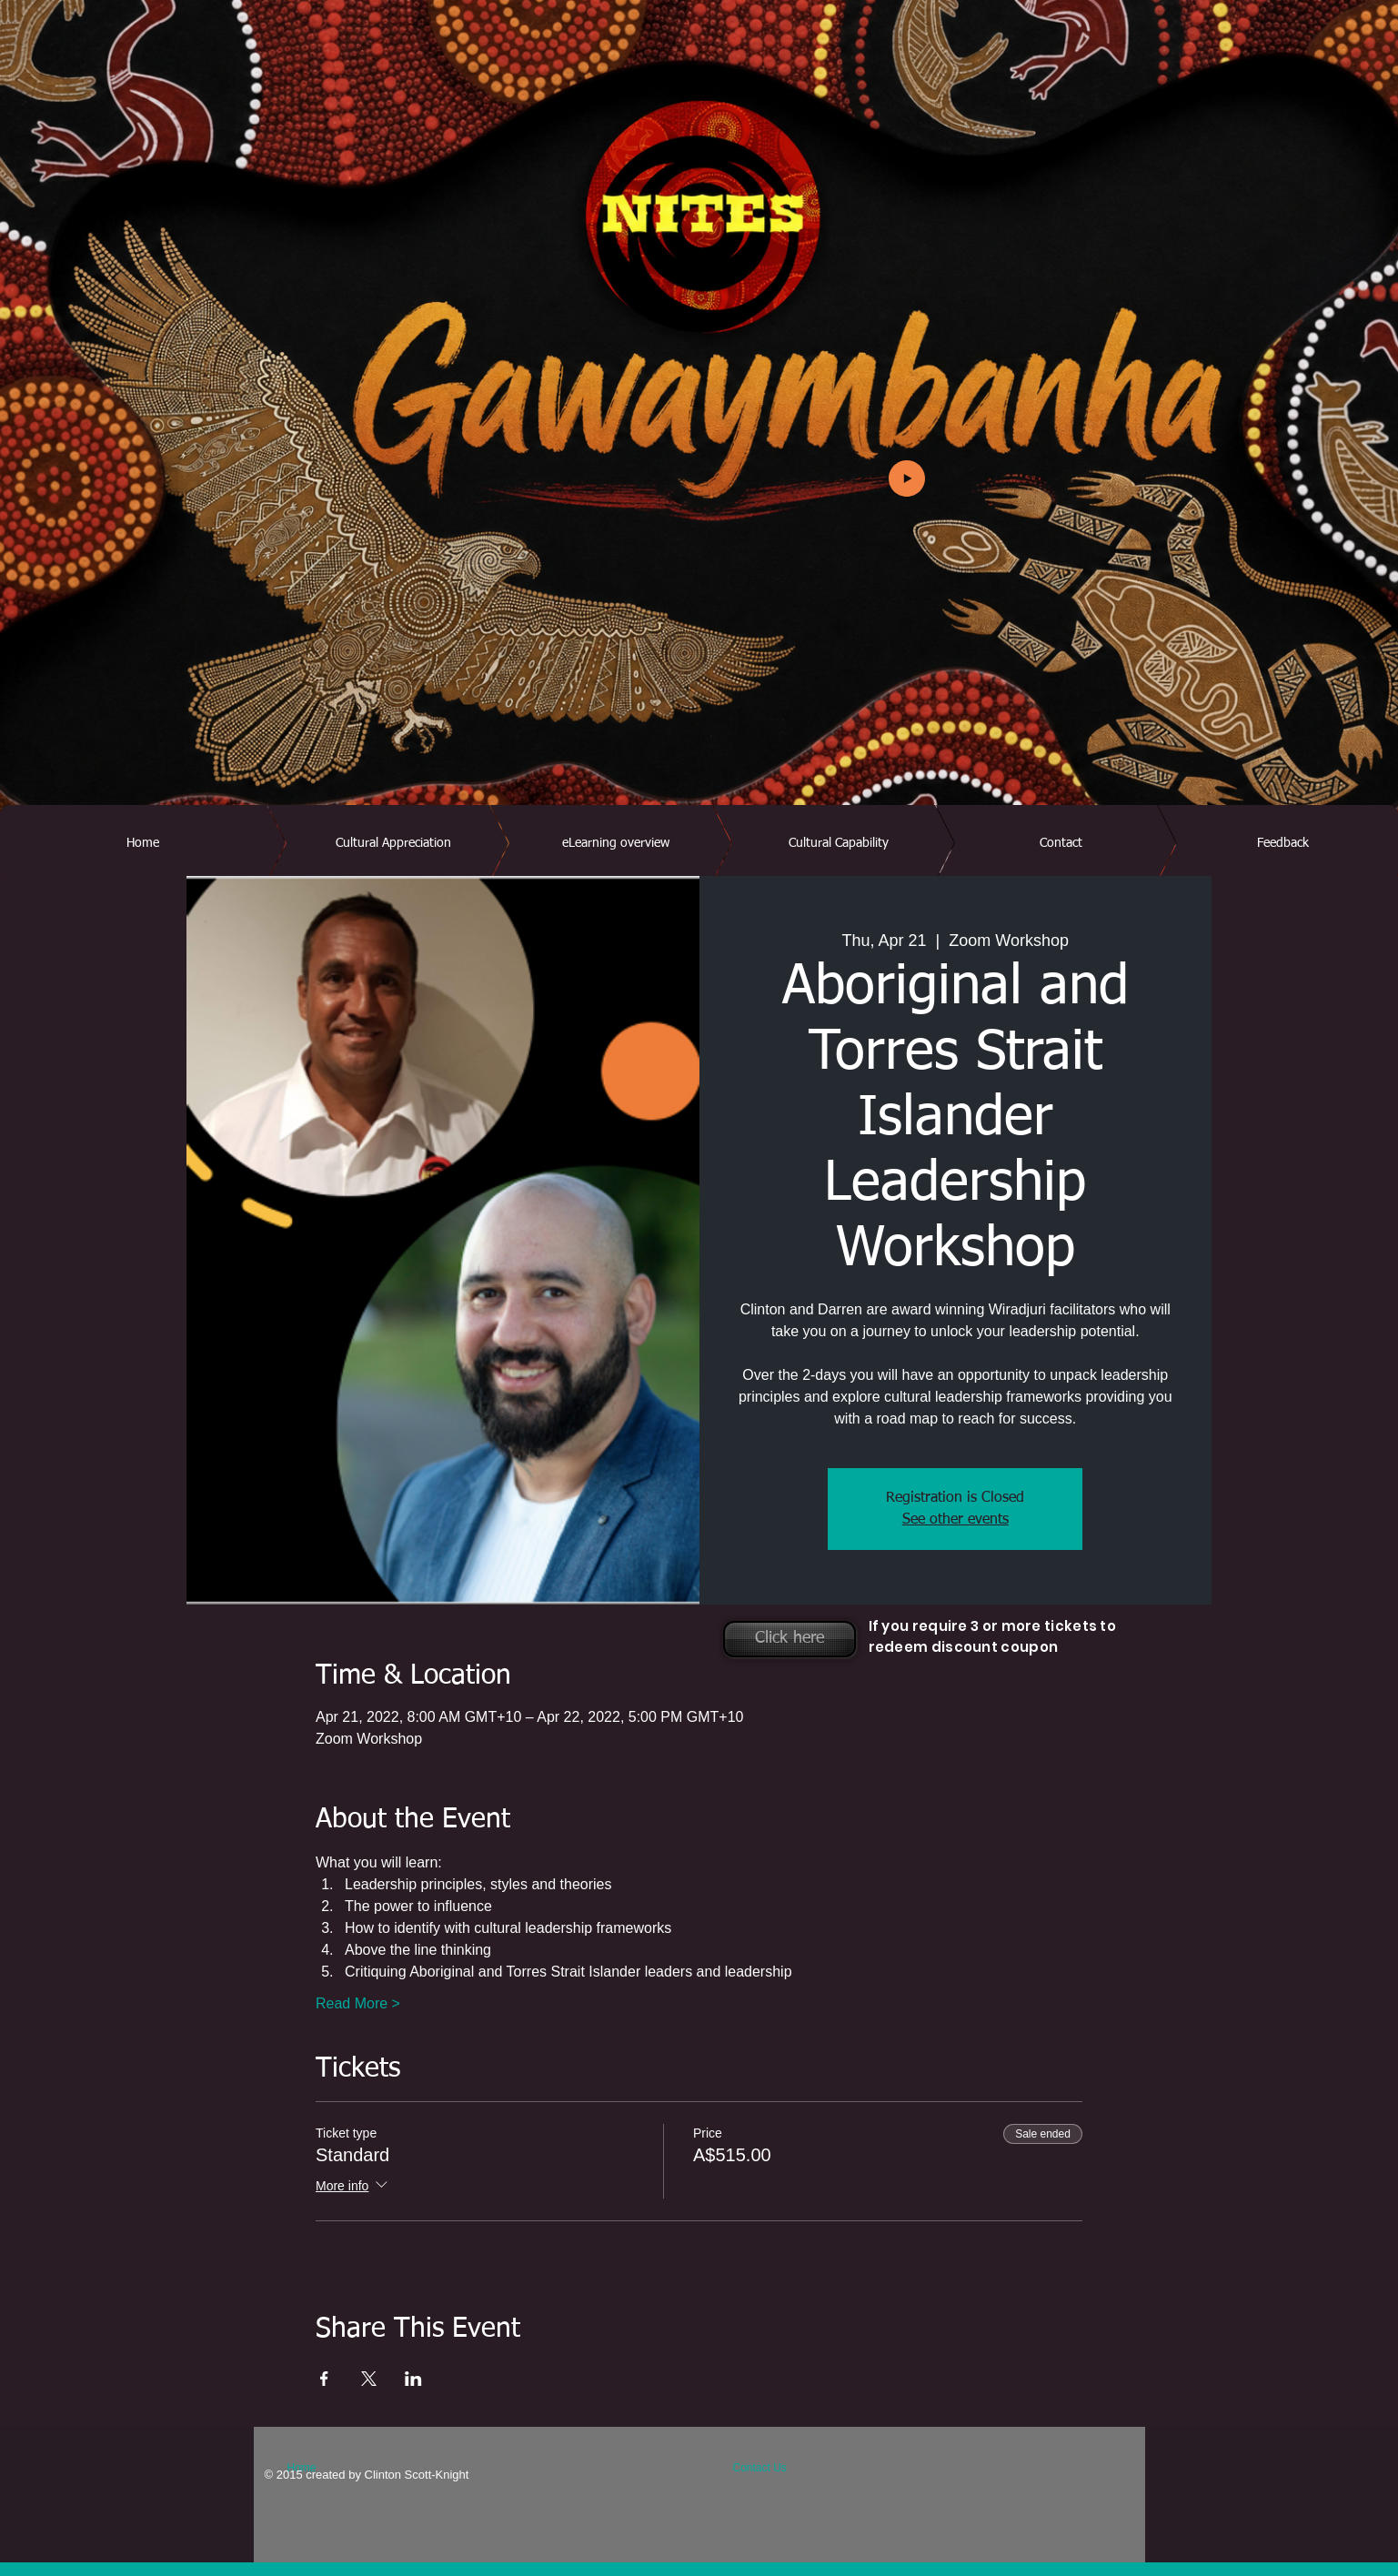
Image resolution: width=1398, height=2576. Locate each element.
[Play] (907, 478)
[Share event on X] (368, 2378)
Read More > (358, 2003)
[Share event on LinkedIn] (413, 2378)
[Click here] (789, 1639)
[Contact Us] (776, 2467)
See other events (955, 1520)
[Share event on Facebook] (324, 2378)
